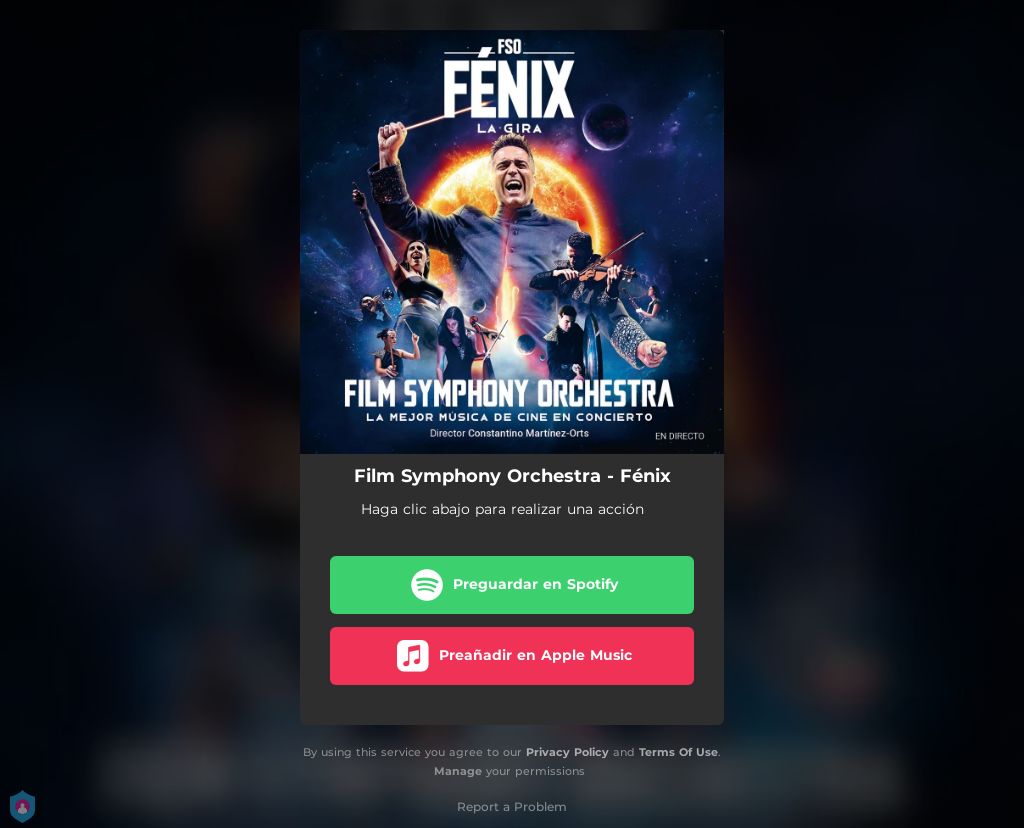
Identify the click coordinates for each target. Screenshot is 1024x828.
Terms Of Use (678, 752)
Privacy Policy (567, 752)
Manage (458, 771)
